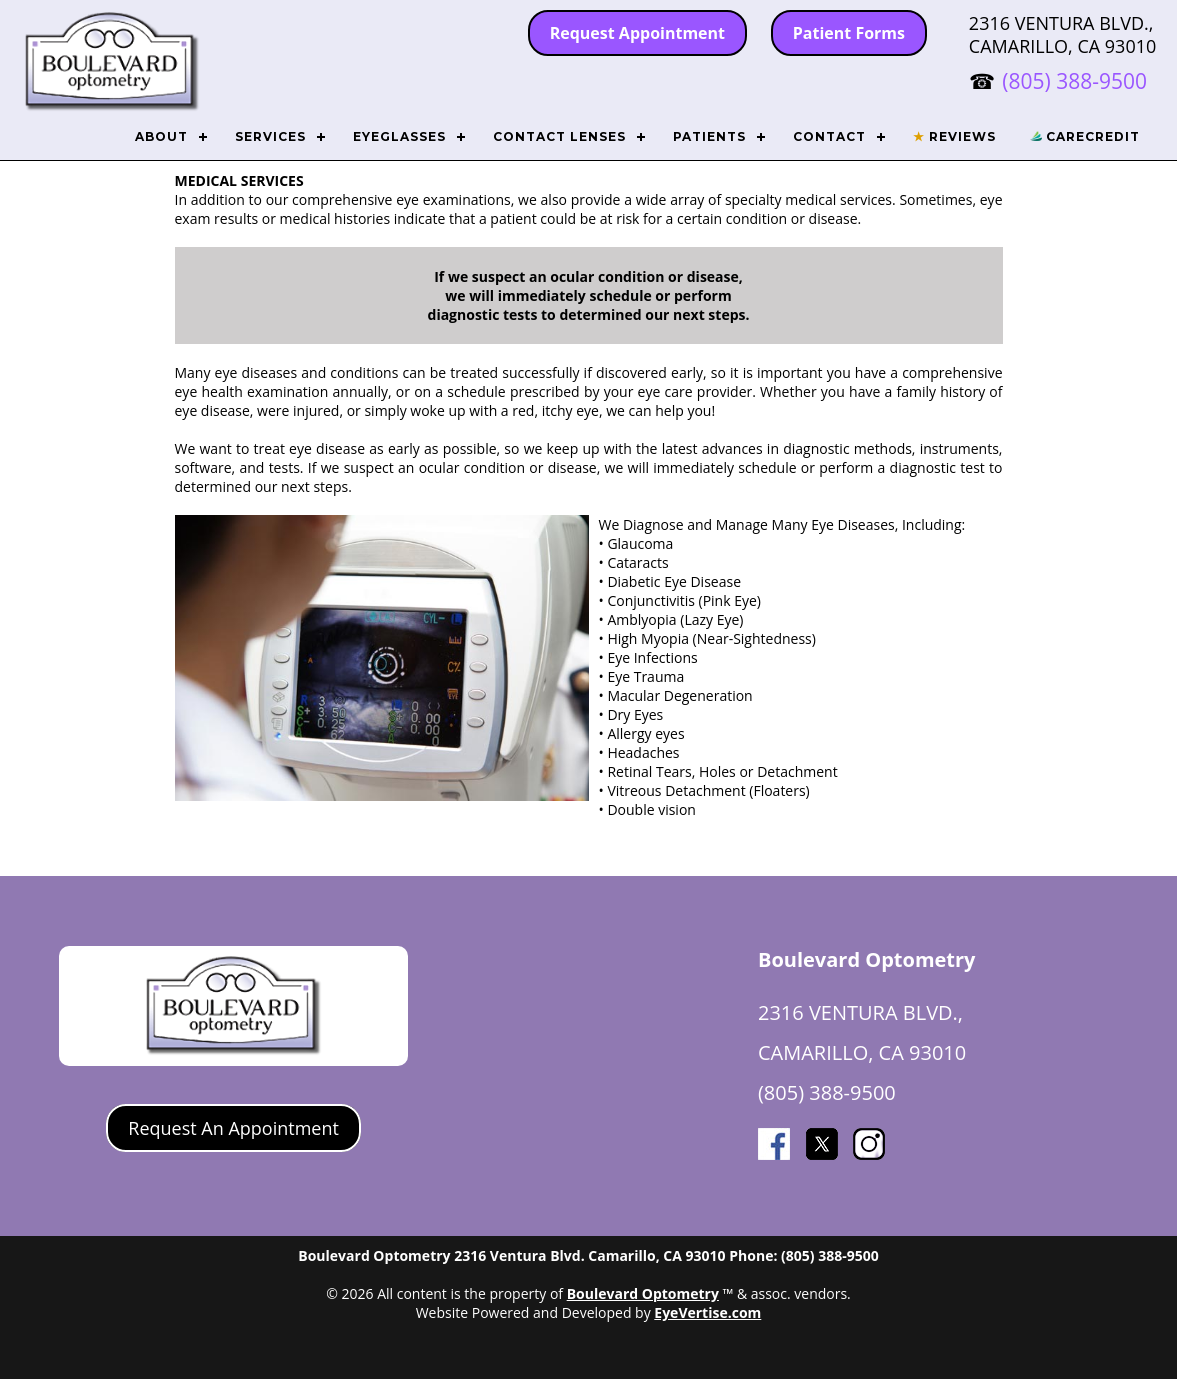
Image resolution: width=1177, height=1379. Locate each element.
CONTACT (829, 136)
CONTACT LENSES (559, 136)
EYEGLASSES (399, 136)
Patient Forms (849, 33)
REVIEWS (954, 136)
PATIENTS (709, 136)
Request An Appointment (233, 1128)
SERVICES (270, 136)
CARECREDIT (1085, 136)
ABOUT (161, 136)
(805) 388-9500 (1074, 81)
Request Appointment (637, 33)
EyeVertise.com (707, 1312)
